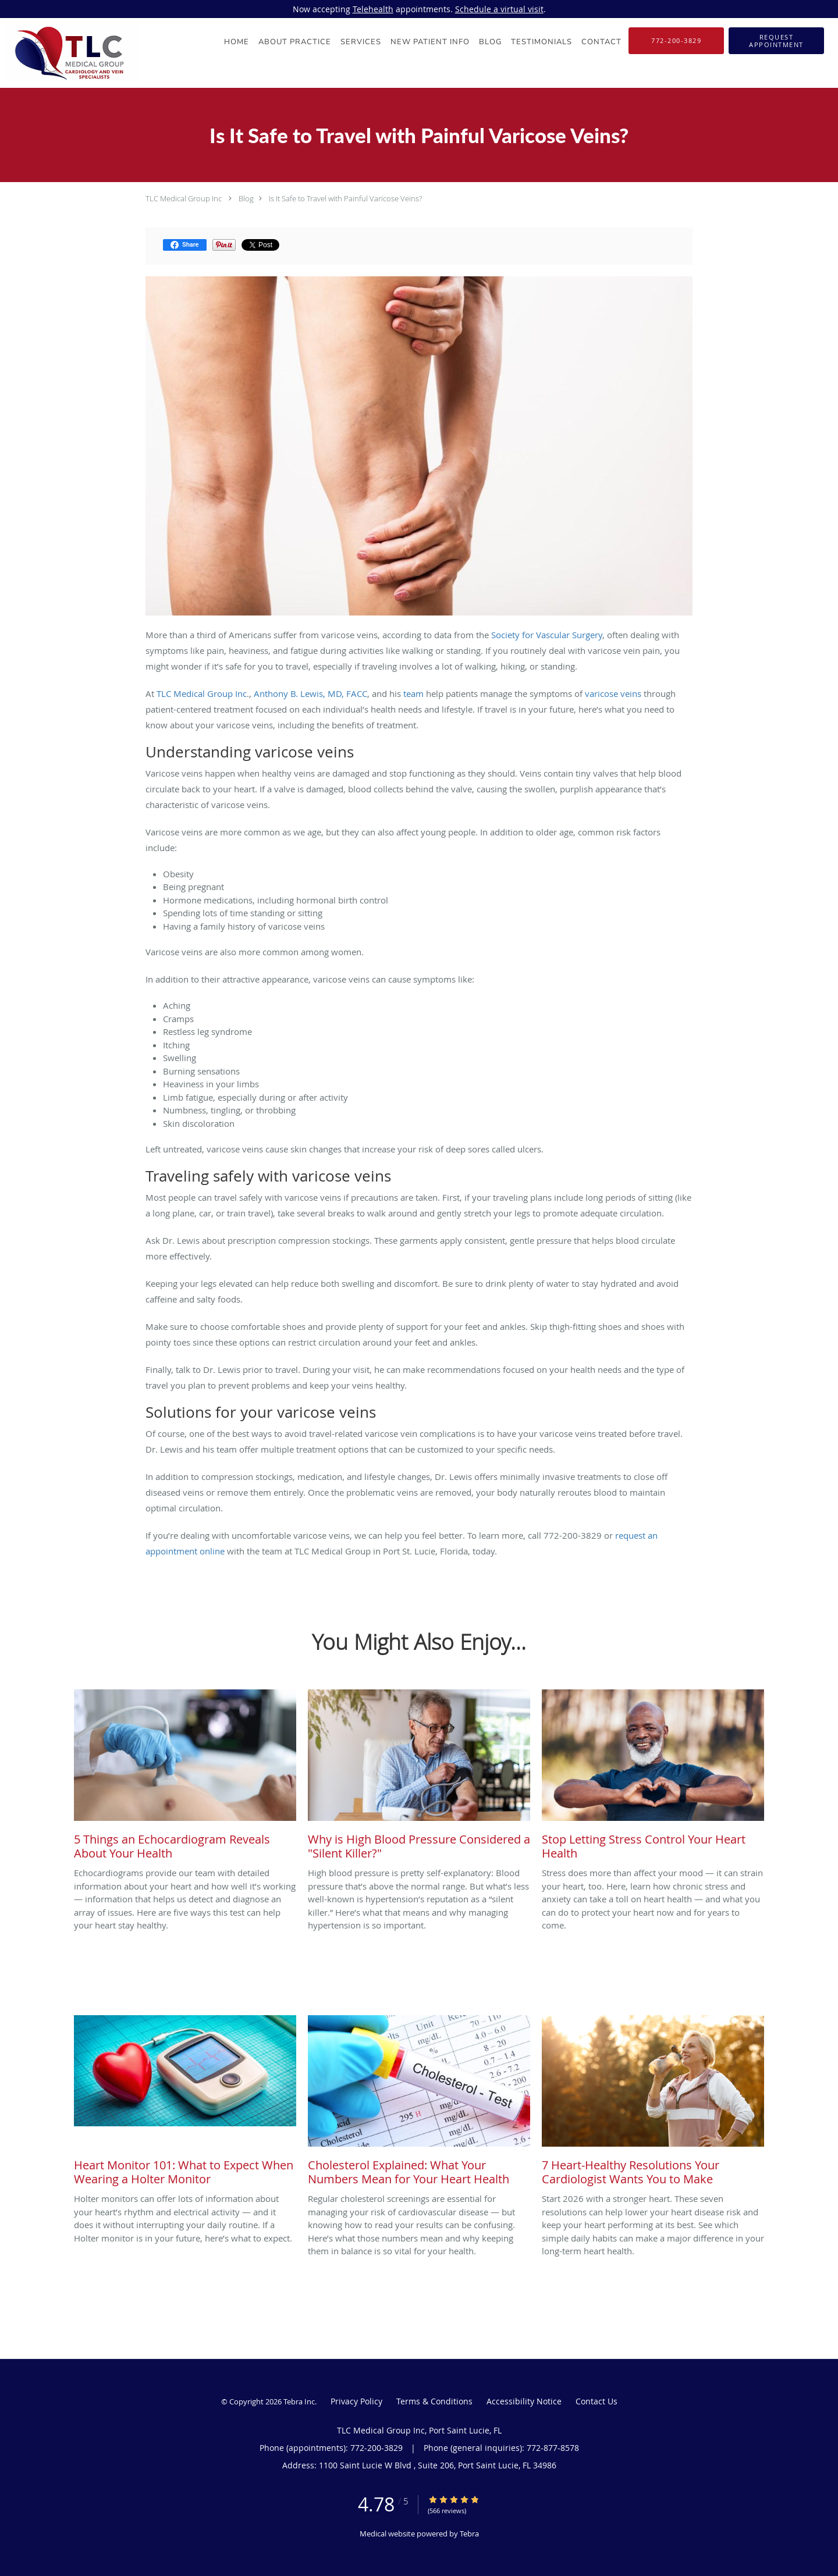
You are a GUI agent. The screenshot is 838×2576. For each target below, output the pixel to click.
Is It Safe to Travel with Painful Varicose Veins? (345, 198)
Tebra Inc (299, 2401)
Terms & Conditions (434, 2401)
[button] (776, 40)
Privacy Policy (356, 2401)
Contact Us (596, 2401)
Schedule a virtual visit (499, 9)
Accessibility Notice (524, 2401)
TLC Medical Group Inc (183, 198)
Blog (246, 198)
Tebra (469, 2533)
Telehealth (373, 9)
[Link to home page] (70, 53)
